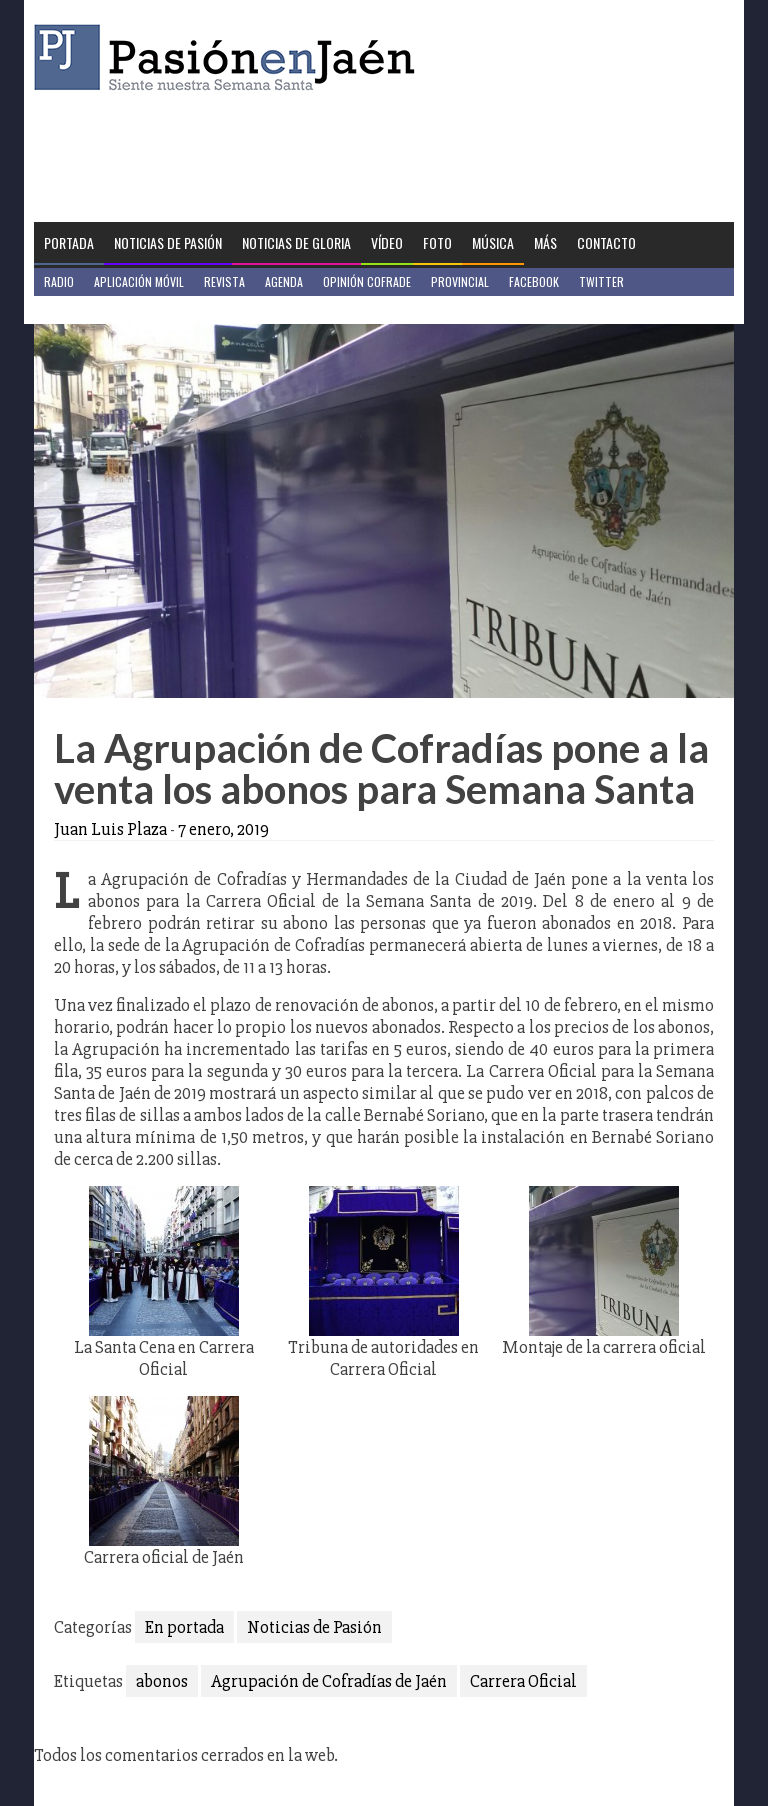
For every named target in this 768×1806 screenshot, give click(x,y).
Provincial (460, 281)
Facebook (534, 281)
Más (545, 242)
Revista (224, 281)
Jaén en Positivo (87, 309)
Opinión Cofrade (367, 281)
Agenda (284, 281)
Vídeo (387, 242)
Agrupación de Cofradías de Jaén (329, 1681)
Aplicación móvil (139, 281)
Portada (69, 242)
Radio (59, 281)
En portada (184, 1627)
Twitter (601, 281)
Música (493, 242)
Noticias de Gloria (296, 242)
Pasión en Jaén (230, 57)
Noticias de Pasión (168, 242)
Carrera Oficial (523, 1681)
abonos (162, 1681)
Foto (437, 242)
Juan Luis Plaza (110, 829)
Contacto (606, 242)
